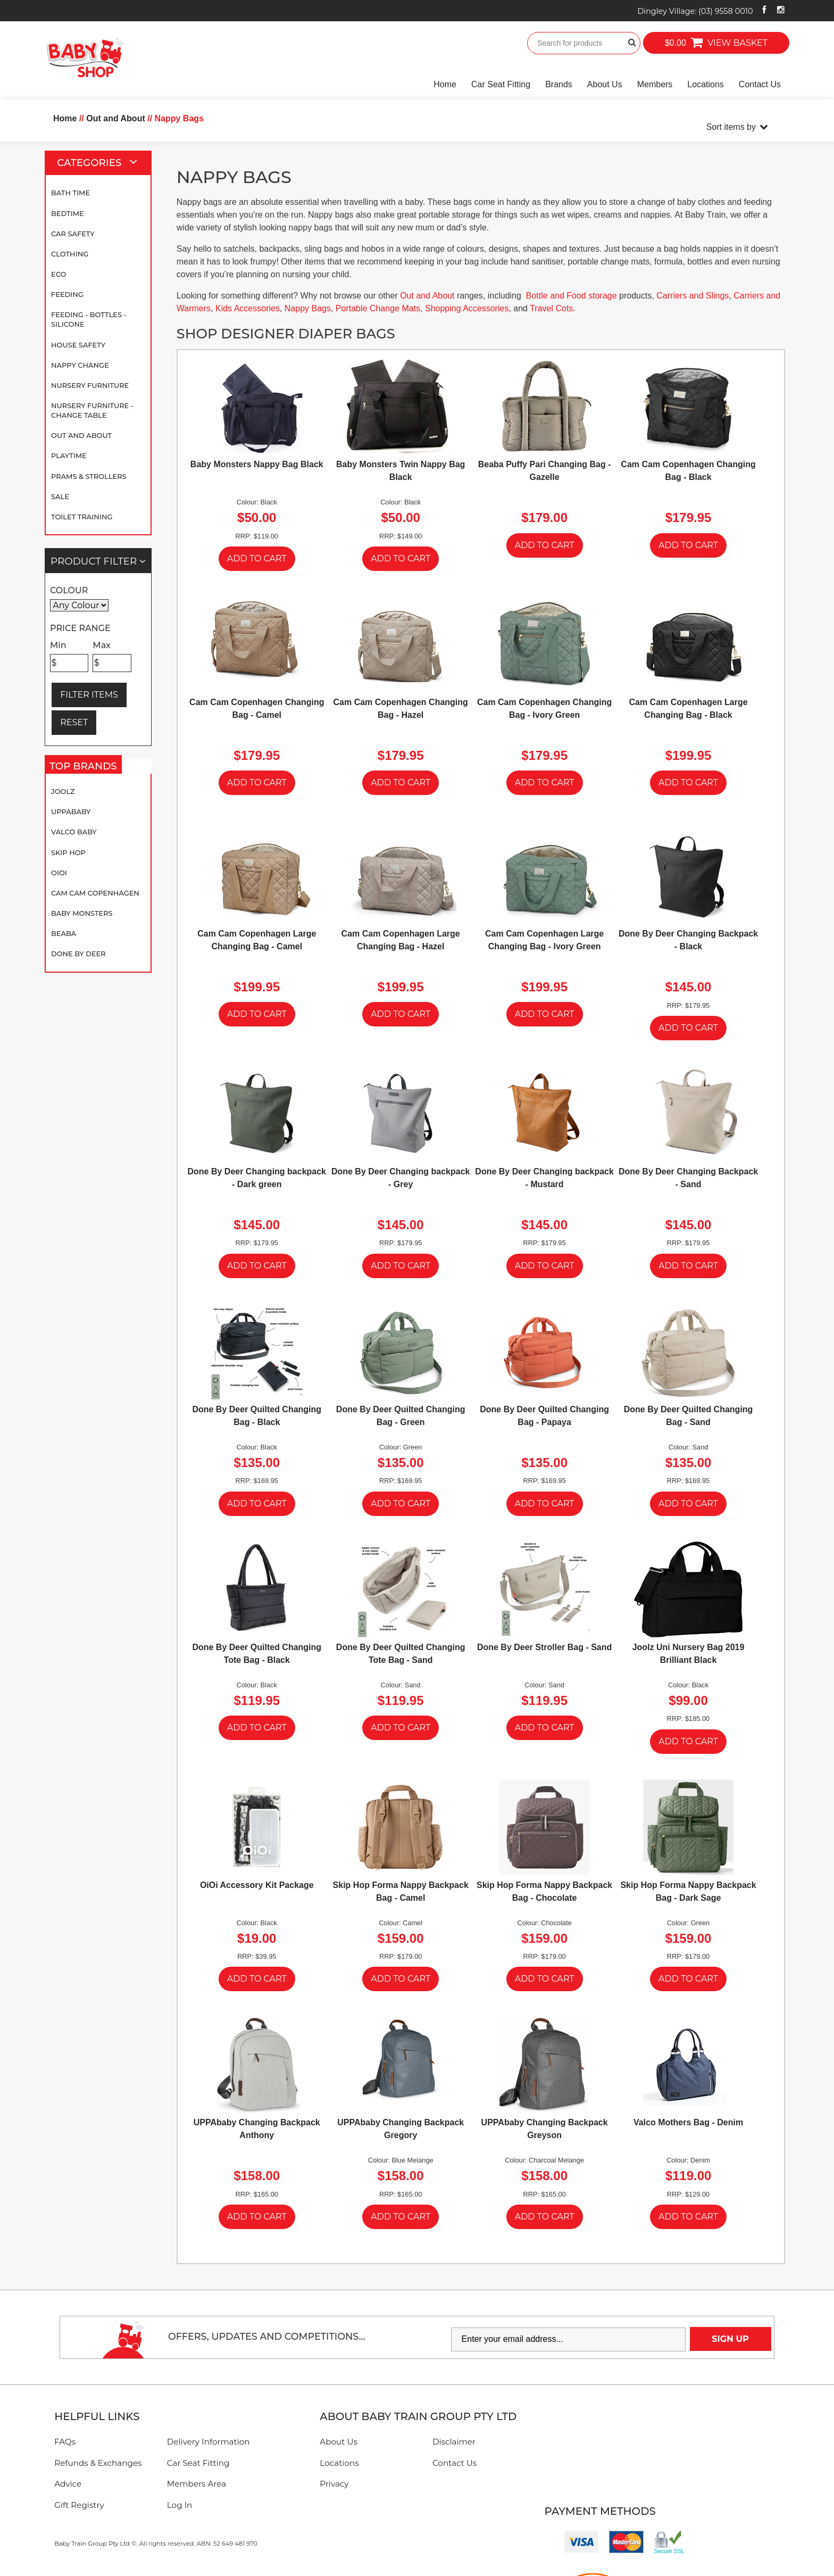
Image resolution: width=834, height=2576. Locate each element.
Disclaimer (454, 2442)
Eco (58, 274)
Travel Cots (551, 308)
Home (444, 84)
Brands (558, 84)
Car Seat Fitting (500, 84)
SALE (60, 496)
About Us (604, 84)
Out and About (81, 435)
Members (655, 84)
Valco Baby (74, 831)
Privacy (334, 2484)
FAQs (65, 2442)
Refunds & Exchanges (97, 2463)
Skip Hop (68, 852)
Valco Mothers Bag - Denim (688, 2122)
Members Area (196, 2484)
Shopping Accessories (466, 308)
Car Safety (73, 233)
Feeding (67, 294)
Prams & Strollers (89, 476)
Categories (102, 162)
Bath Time (70, 192)
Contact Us (760, 84)
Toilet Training (81, 516)
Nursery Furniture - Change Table (92, 410)
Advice (67, 2484)
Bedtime (67, 213)
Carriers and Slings (692, 295)
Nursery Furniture (90, 385)
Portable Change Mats (378, 308)
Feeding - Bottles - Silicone (89, 319)
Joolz (63, 791)
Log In (180, 2505)
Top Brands (85, 766)
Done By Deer (78, 953)
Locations (705, 84)
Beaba (63, 933)
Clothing (69, 254)
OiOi (59, 872)
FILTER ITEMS (89, 695)
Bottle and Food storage (571, 295)
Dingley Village (695, 11)
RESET (74, 722)
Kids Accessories (247, 308)
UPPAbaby (70, 811)
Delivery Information (208, 2442)
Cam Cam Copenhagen (95, 893)
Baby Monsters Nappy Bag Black (256, 464)
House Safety (78, 345)
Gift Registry (79, 2505)
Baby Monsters (82, 913)
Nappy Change (80, 365)
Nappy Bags (308, 308)
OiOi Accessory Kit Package (257, 1885)
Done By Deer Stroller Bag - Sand (544, 1647)
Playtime (69, 455)
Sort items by (731, 126)
